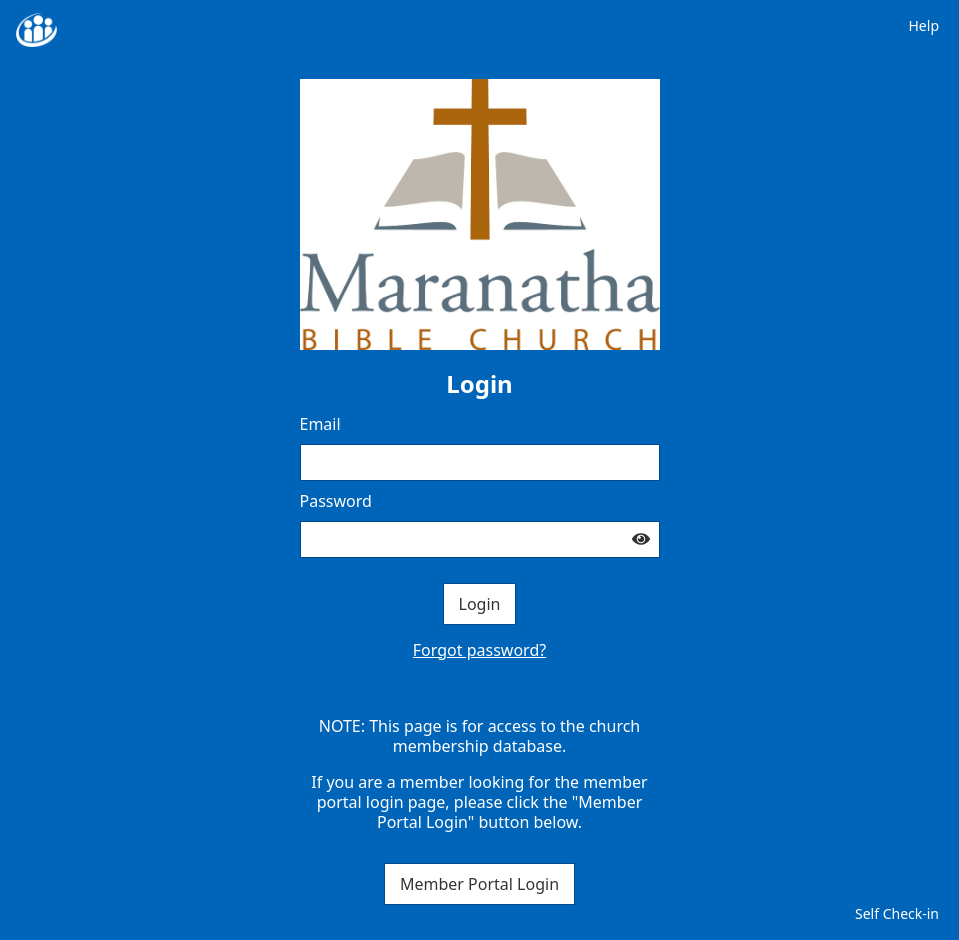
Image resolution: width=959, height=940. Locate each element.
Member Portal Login (479, 884)
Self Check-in (897, 913)
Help (924, 25)
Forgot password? (479, 650)
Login (480, 604)
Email (320, 424)
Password (336, 501)
